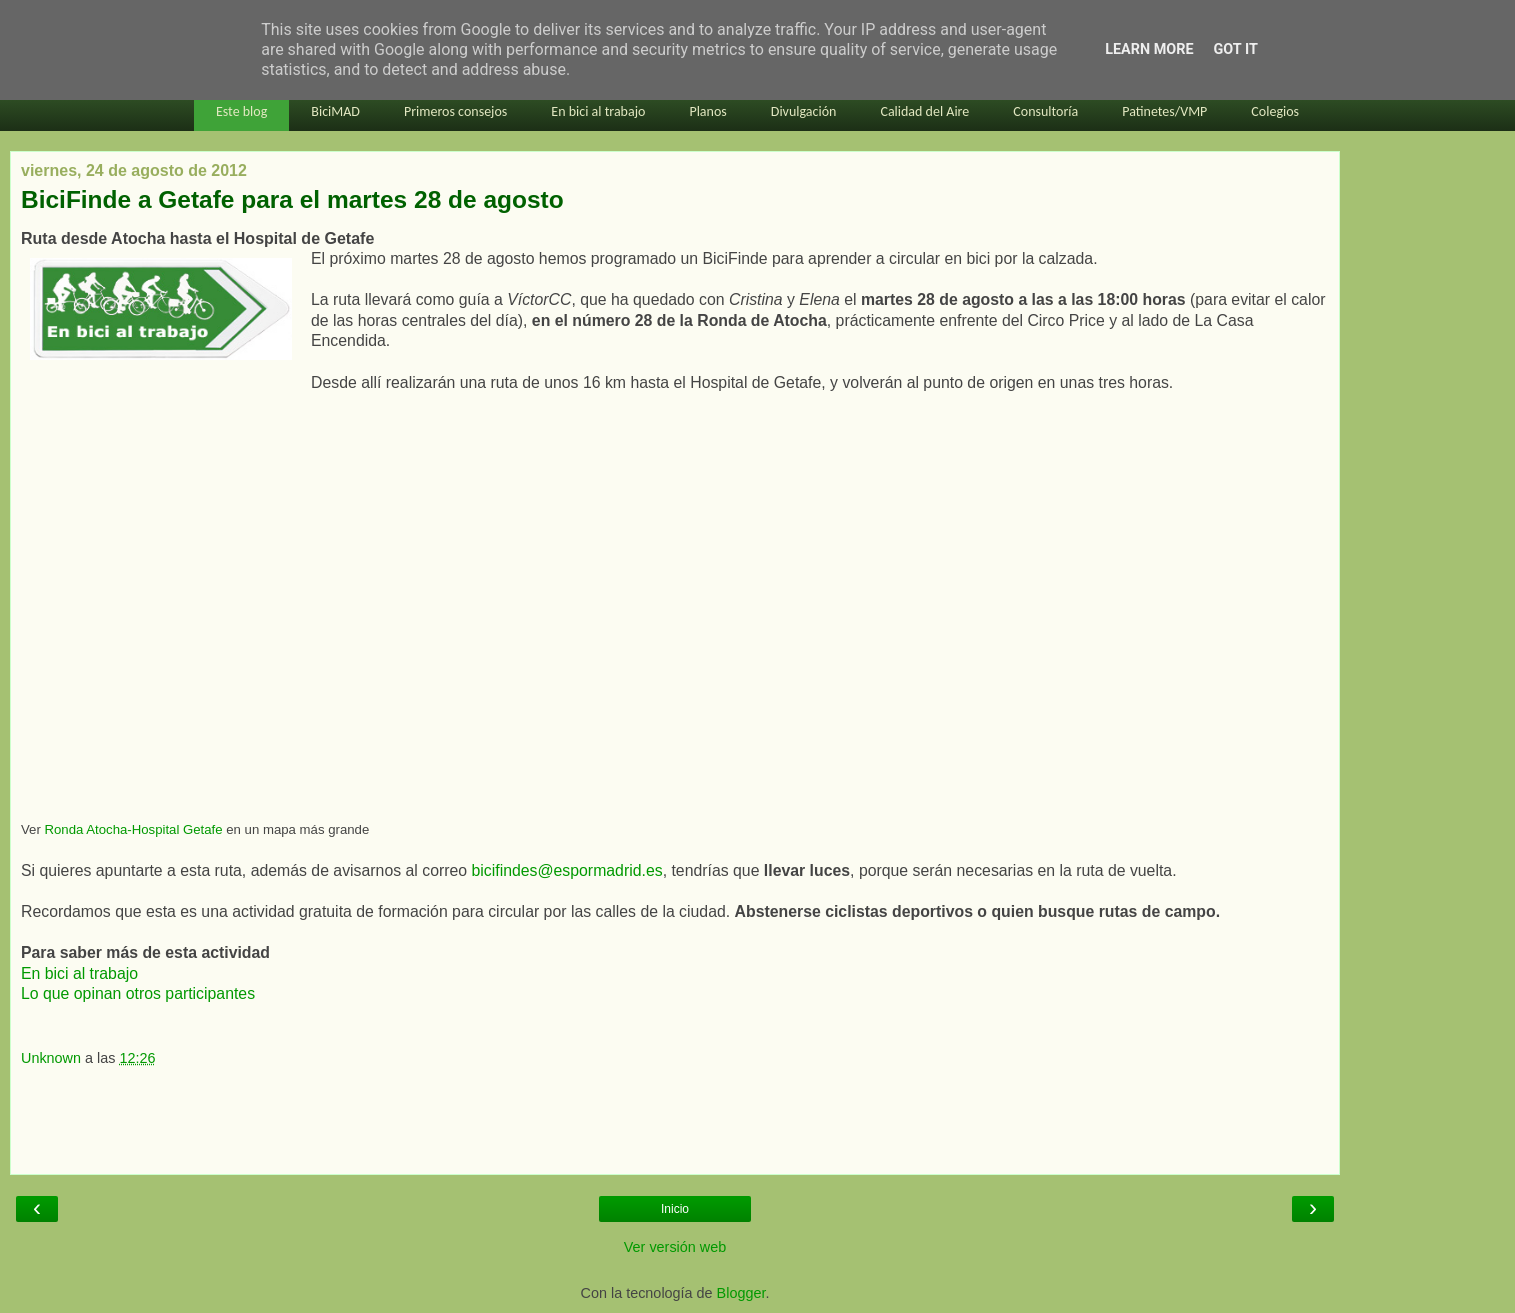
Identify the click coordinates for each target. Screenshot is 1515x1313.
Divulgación (804, 111)
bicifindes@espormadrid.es (566, 870)
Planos (707, 111)
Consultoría (1045, 111)
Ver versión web (675, 1247)
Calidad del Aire (924, 111)
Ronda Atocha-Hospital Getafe (133, 829)
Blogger (741, 1293)
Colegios (1275, 111)
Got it (1236, 49)
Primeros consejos (455, 111)
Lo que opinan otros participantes (138, 993)
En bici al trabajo (598, 111)
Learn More (1149, 49)
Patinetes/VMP (1164, 111)
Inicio (675, 1209)
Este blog (241, 111)
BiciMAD (335, 111)
